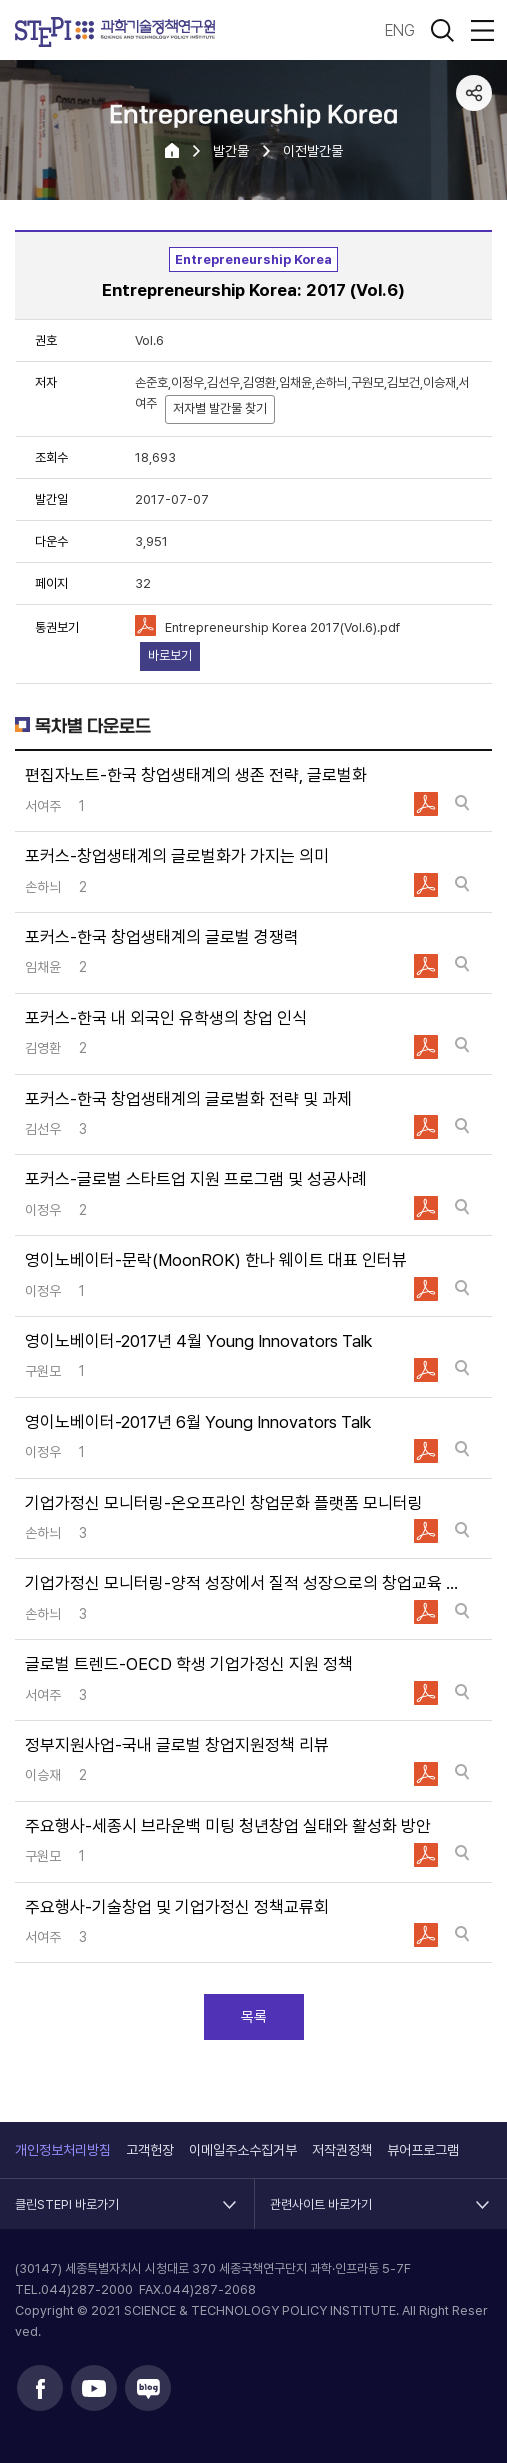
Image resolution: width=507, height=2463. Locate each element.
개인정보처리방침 (63, 2150)
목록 (254, 2017)
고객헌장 (150, 2150)
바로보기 (170, 655)
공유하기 (474, 93)
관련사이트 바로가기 (321, 2195)
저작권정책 (342, 2150)
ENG (400, 30)
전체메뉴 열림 (482, 30)
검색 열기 (442, 30)
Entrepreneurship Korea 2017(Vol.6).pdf (282, 627)
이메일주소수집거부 (243, 2150)
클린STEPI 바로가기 (67, 2195)
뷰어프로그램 (423, 2150)
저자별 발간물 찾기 (220, 408)
